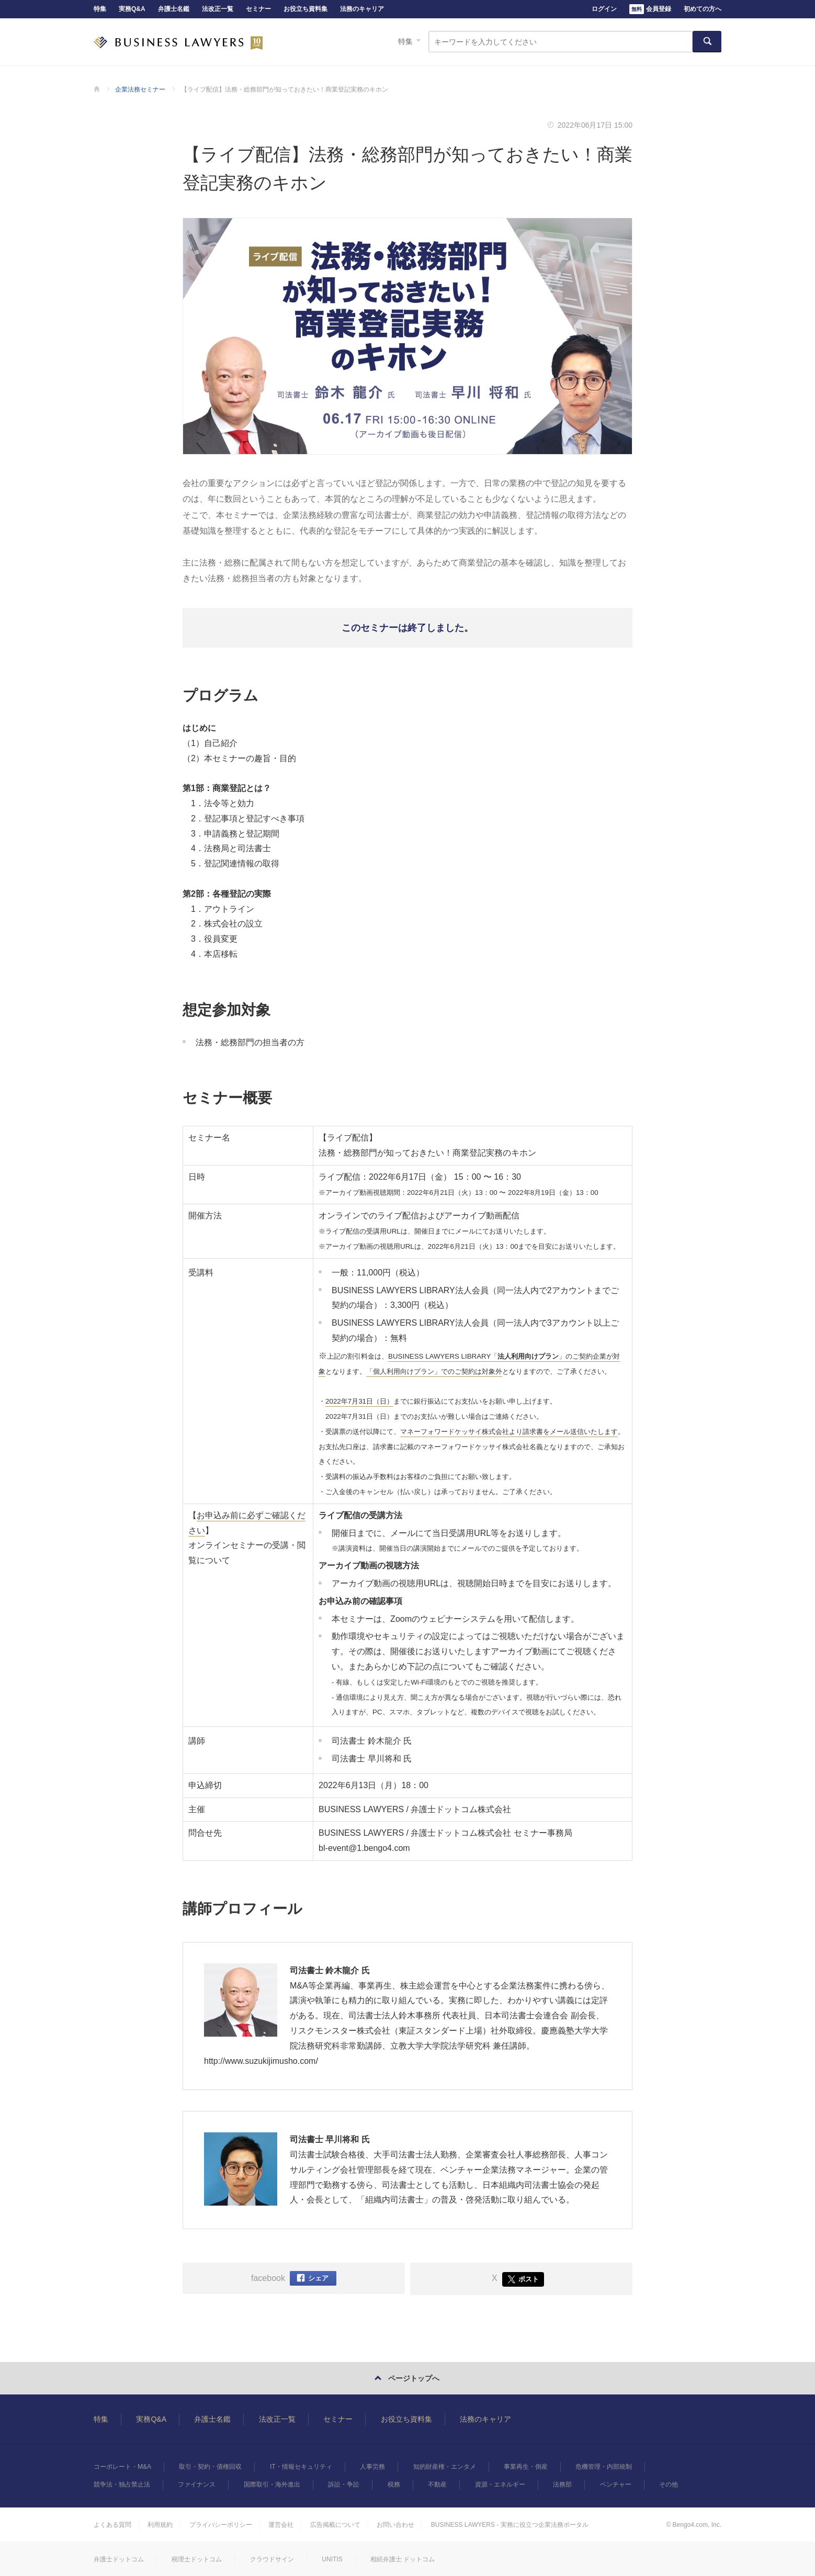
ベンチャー (615, 2484)
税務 (394, 2484)
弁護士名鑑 (173, 9)
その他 (668, 2484)
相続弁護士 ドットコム (402, 2559)
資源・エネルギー (500, 2484)
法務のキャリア (362, 9)
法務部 (562, 2484)
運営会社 (280, 2524)
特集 (100, 9)
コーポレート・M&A (122, 2466)
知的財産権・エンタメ (444, 2466)
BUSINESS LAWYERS (178, 42)
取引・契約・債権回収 (210, 2466)
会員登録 (650, 9)
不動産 (437, 2484)
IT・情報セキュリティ (301, 2466)
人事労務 (372, 2466)
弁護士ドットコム (119, 2559)
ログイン (604, 9)
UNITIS (332, 2559)
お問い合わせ (395, 2524)
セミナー (258, 9)
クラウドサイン (272, 2559)
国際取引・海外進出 (272, 2484)
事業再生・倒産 (526, 2466)
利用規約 (160, 2524)
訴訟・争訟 (343, 2484)
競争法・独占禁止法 (122, 2484)
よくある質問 (112, 2524)
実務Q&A (132, 9)
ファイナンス (197, 2484)
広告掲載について (335, 2524)
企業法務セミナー (140, 89)
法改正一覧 (217, 9)
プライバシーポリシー (220, 2524)
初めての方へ (702, 9)
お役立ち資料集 (305, 9)
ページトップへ (413, 2378)
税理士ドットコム (197, 2559)
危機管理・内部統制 (603, 2466)
